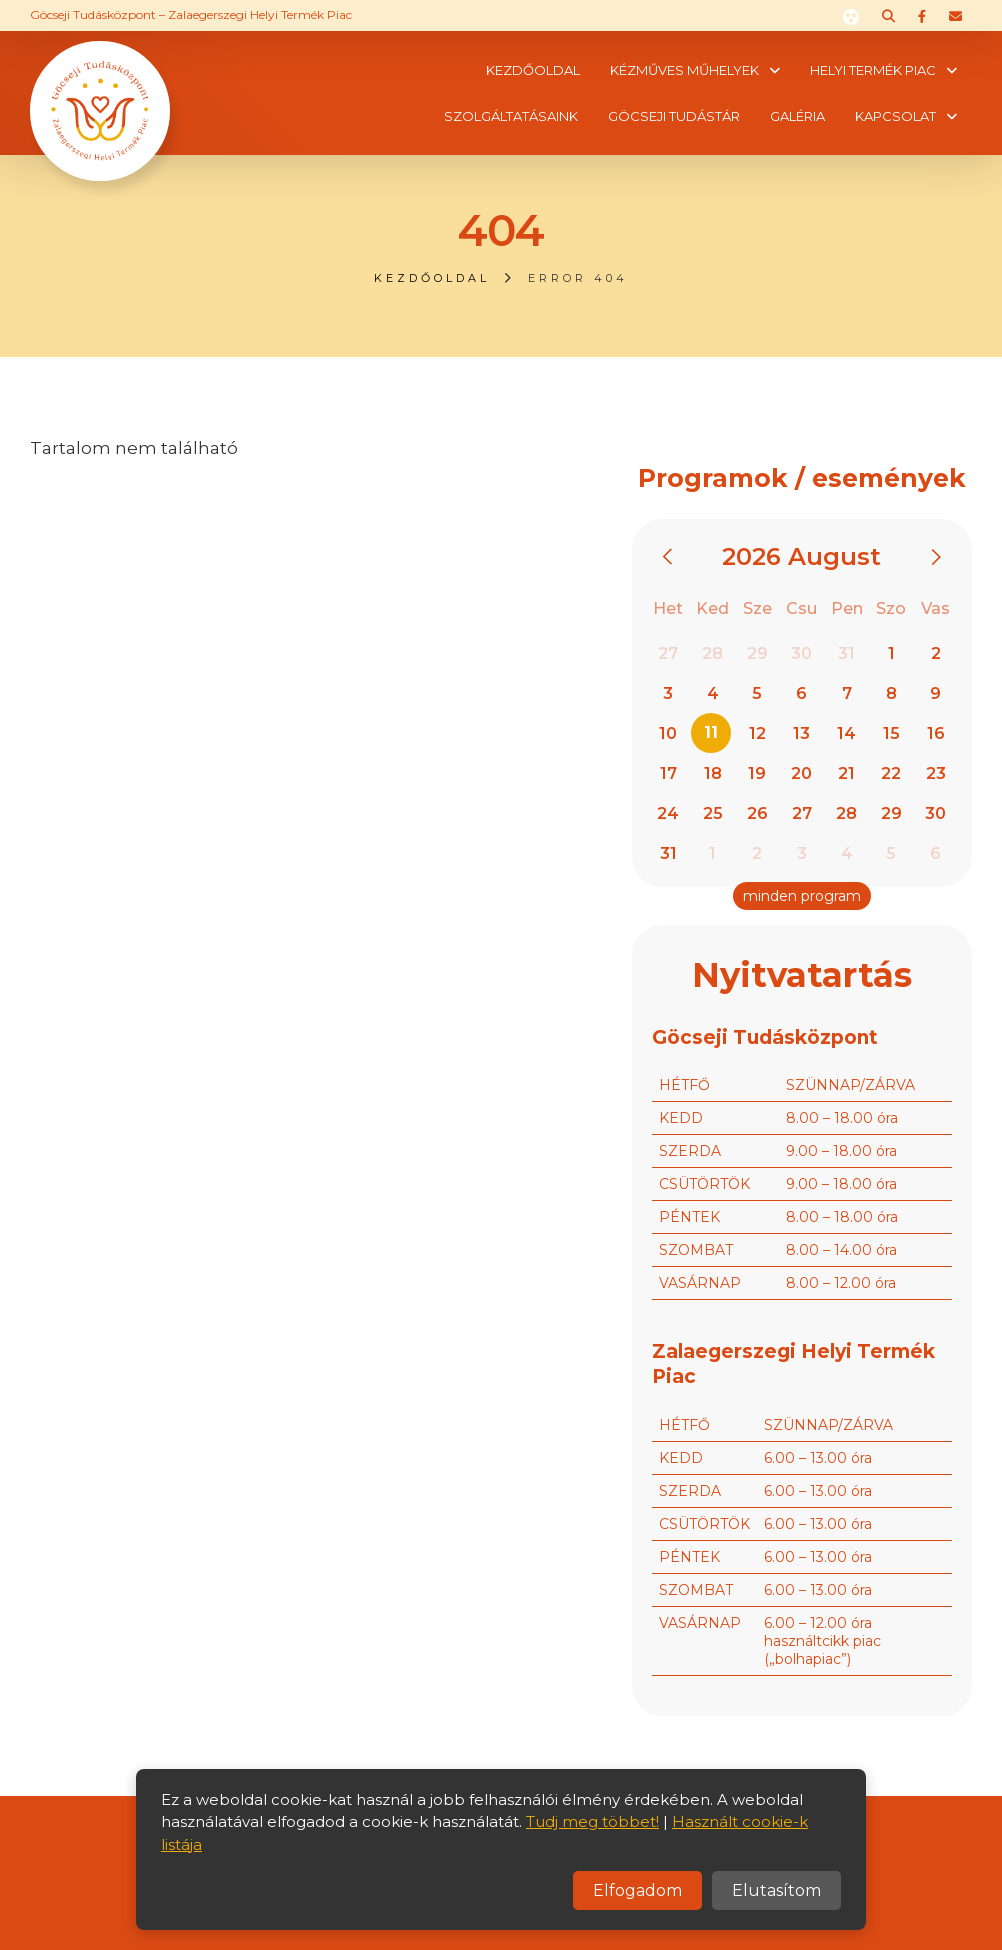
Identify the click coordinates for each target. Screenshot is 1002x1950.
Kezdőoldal (533, 70)
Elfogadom (637, 1890)
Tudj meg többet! (592, 1821)
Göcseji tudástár (674, 116)
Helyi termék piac (873, 70)
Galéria (797, 116)
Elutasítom (776, 1890)
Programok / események (802, 478)
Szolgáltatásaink (511, 116)
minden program (802, 896)
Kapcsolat (895, 116)
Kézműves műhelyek (684, 70)
